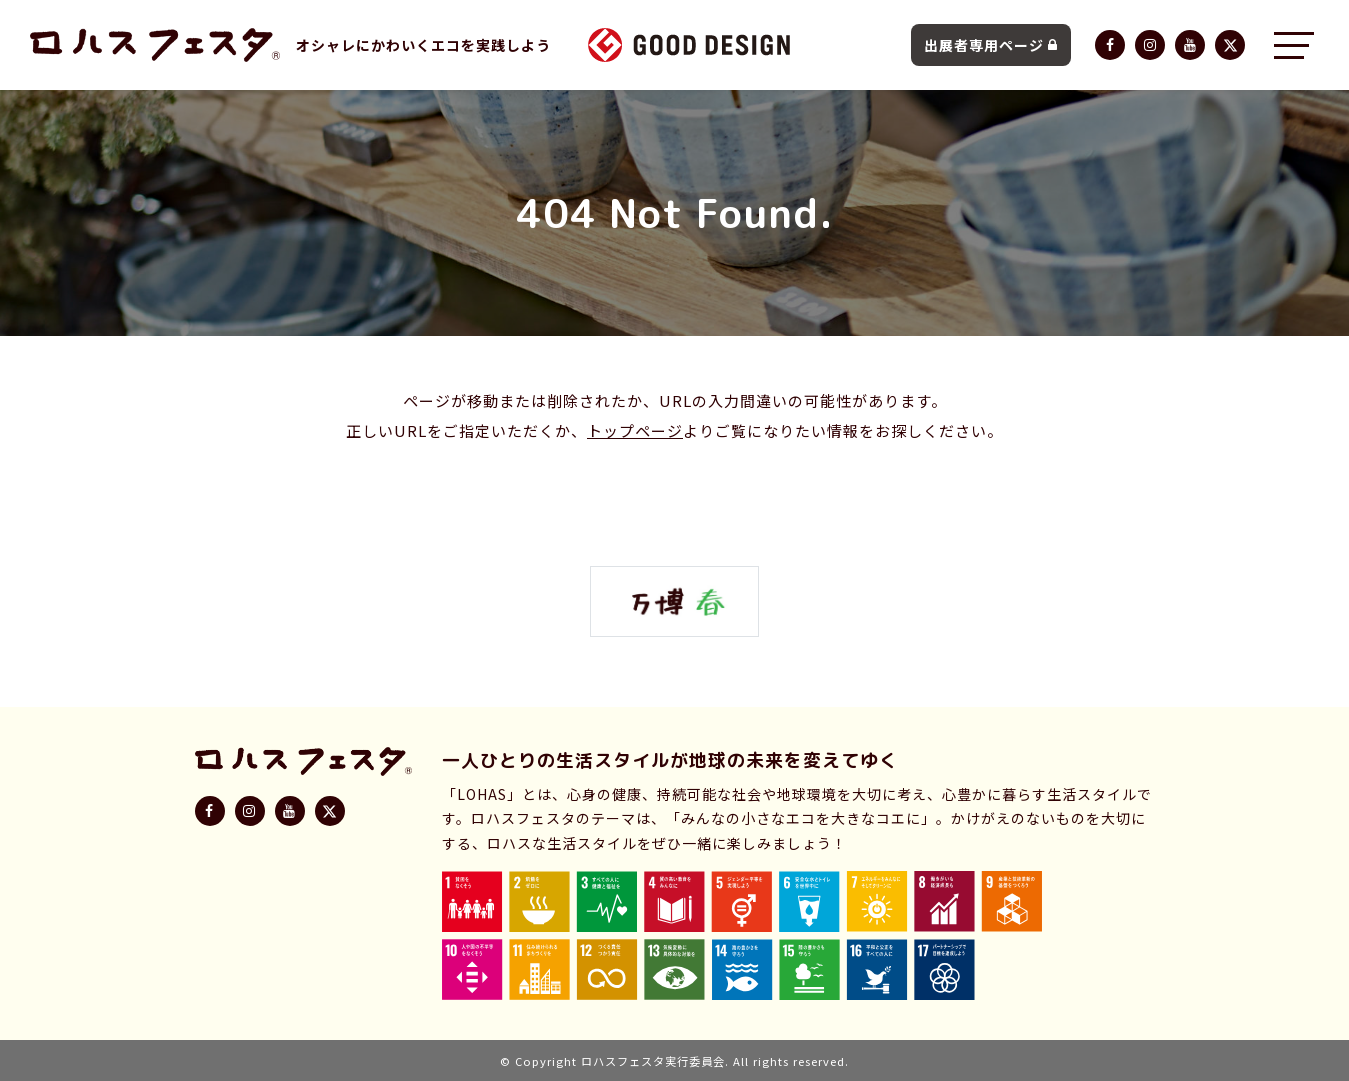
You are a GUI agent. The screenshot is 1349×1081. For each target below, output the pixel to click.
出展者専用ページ (991, 45)
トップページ (635, 430)
